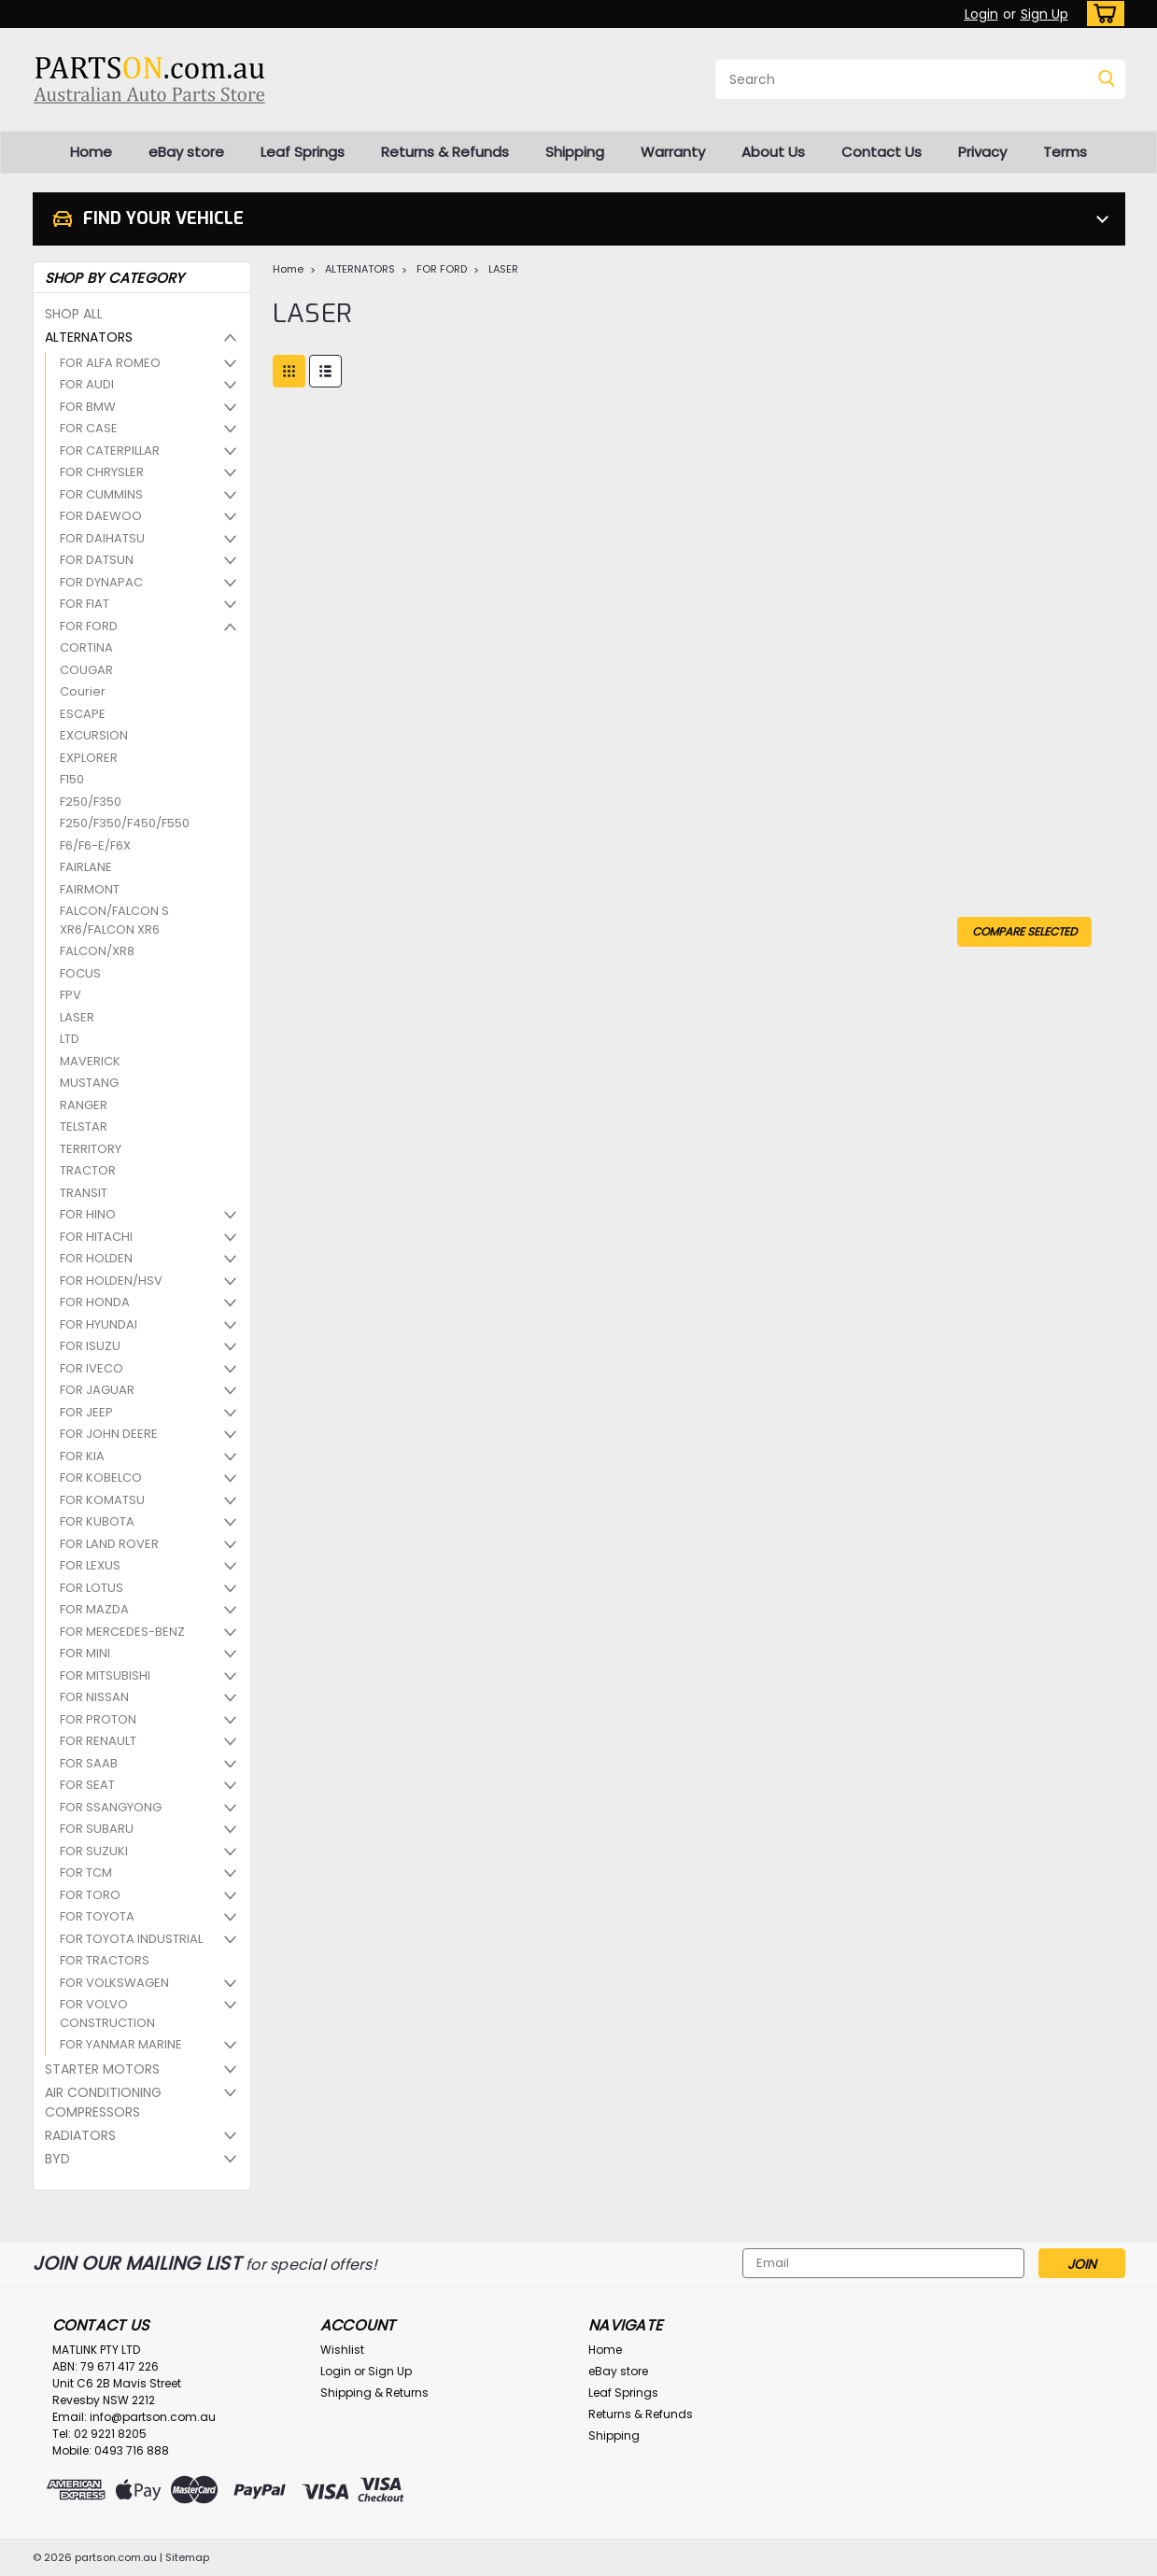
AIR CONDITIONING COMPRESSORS (103, 2102)
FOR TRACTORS (104, 1960)
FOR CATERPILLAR (110, 450)
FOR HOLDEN (96, 1258)
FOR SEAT (87, 1785)
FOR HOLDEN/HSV (111, 1280)
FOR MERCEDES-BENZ (122, 1631)
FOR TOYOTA (97, 1916)
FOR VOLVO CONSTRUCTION (107, 2013)
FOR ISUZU (90, 1346)
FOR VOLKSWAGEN (114, 1983)
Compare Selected (1024, 931)
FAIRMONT (90, 889)
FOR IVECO (91, 1368)
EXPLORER (89, 758)
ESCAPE (83, 714)
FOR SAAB (89, 1763)
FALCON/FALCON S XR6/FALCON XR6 (114, 920)
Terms (1065, 152)
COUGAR (86, 670)
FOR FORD (89, 626)
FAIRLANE (86, 867)
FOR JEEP (86, 1412)
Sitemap (187, 2557)
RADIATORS (80, 2135)
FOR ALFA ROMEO (110, 363)
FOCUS (80, 973)
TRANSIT (83, 1193)
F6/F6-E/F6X (95, 845)
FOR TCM (86, 1872)
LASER (77, 1017)
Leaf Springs (303, 152)
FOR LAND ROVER (109, 1544)
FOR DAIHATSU (102, 538)
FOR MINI (85, 1653)
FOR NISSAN (94, 1697)
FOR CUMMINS (101, 494)
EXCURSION (94, 735)
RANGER (83, 1105)
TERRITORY (90, 1149)
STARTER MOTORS (102, 2069)
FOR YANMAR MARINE (121, 2044)
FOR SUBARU (97, 1828)
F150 (72, 779)
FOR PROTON (98, 1719)
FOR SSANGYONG (111, 1807)
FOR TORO (90, 1895)
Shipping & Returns (374, 2392)
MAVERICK (90, 1061)
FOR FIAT (84, 603)
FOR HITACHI (96, 1237)
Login (981, 14)
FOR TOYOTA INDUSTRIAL (131, 1939)
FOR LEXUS (90, 1565)
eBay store (186, 152)
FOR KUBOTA (97, 1521)
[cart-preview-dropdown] (1101, 13)
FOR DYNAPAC (101, 582)
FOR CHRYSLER (102, 472)
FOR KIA (82, 1456)
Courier (83, 691)
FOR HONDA (95, 1302)
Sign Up (1044, 14)
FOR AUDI (87, 384)
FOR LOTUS (91, 1588)
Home (91, 152)
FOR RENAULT (98, 1741)
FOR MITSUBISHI (105, 1675)
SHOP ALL (74, 313)
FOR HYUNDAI (98, 1324)
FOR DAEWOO (101, 516)
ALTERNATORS (89, 337)
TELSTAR (83, 1126)
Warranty (673, 152)
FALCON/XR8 (97, 951)
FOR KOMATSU (102, 1500)
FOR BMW (88, 406)
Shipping (574, 152)
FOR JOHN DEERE (109, 1434)
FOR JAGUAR (97, 1390)
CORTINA (86, 647)
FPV (70, 995)
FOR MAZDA (94, 1609)
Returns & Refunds (445, 152)
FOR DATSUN (97, 560)
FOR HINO (88, 1214)
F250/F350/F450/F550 (125, 823)
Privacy (982, 152)
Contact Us (881, 152)
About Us (773, 152)
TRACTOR (88, 1170)
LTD (69, 1039)
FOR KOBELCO (101, 1477)
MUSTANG (89, 1082)
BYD (57, 2158)
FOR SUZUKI (94, 1851)
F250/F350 (90, 801)
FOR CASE (89, 428)
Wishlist (342, 2350)
